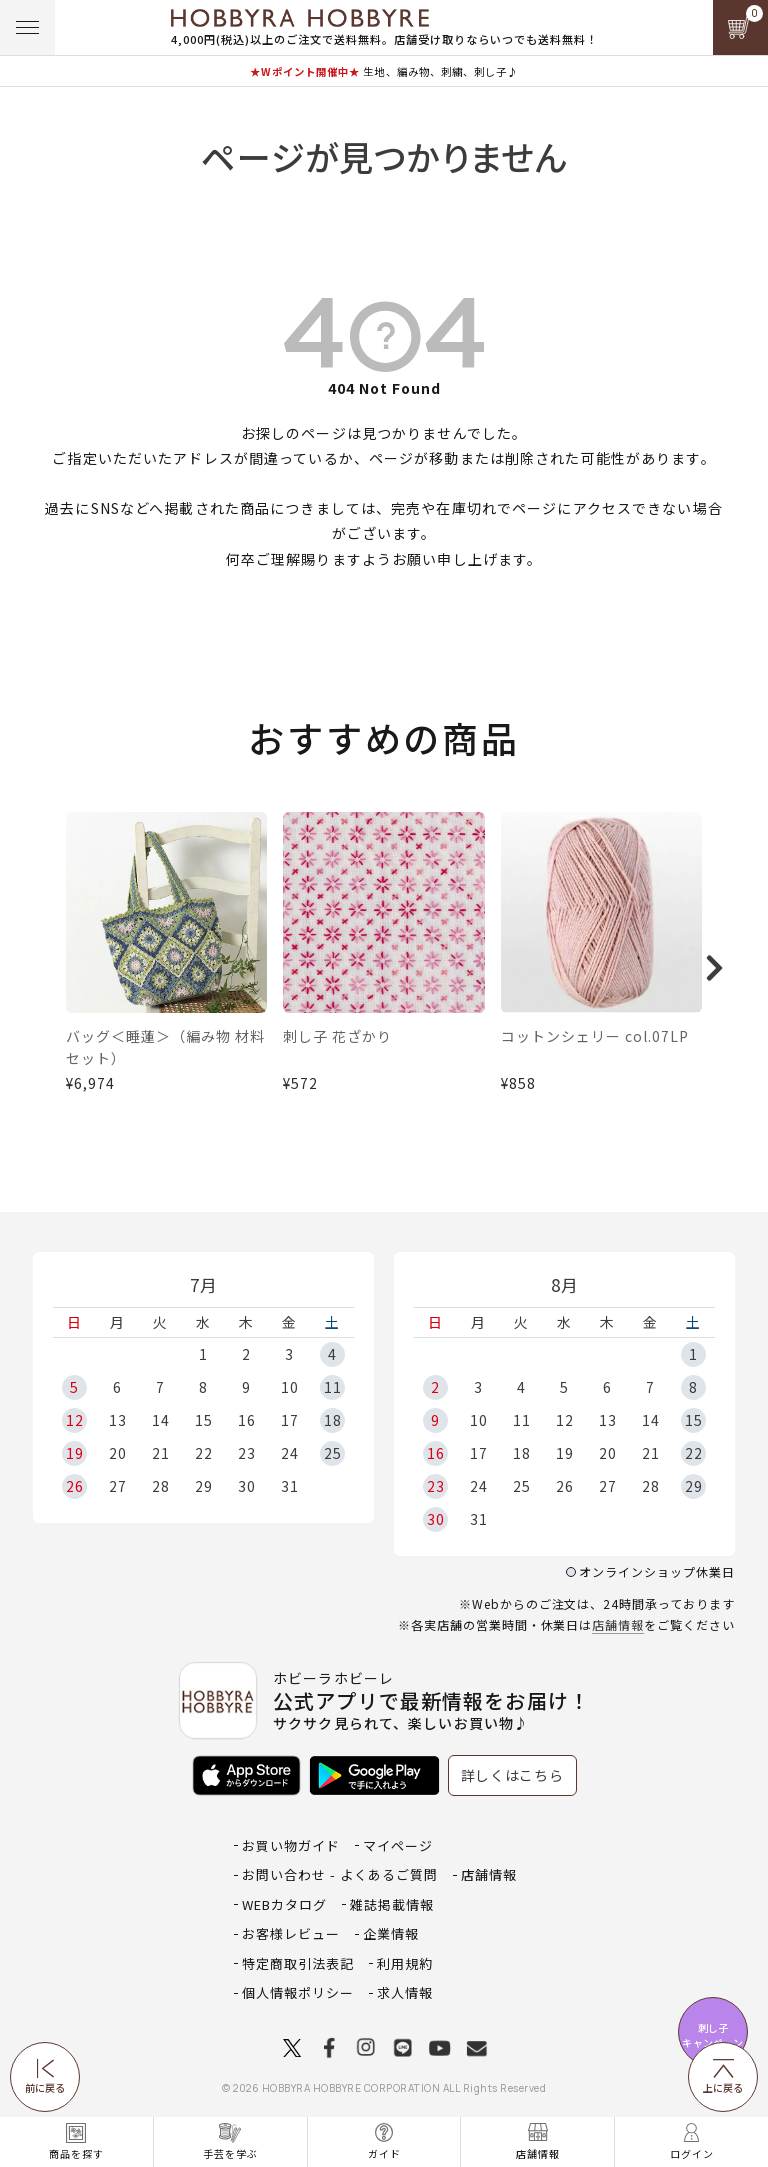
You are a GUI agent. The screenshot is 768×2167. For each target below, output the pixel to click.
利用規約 (405, 1963)
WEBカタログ (284, 1904)
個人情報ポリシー (298, 1992)
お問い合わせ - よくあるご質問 (340, 1874)
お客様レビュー (291, 1933)
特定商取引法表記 (298, 1963)
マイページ (398, 1845)
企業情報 (391, 1933)
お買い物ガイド (291, 1845)
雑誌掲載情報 (392, 1904)
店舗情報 (618, 1624)
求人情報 (405, 1992)
